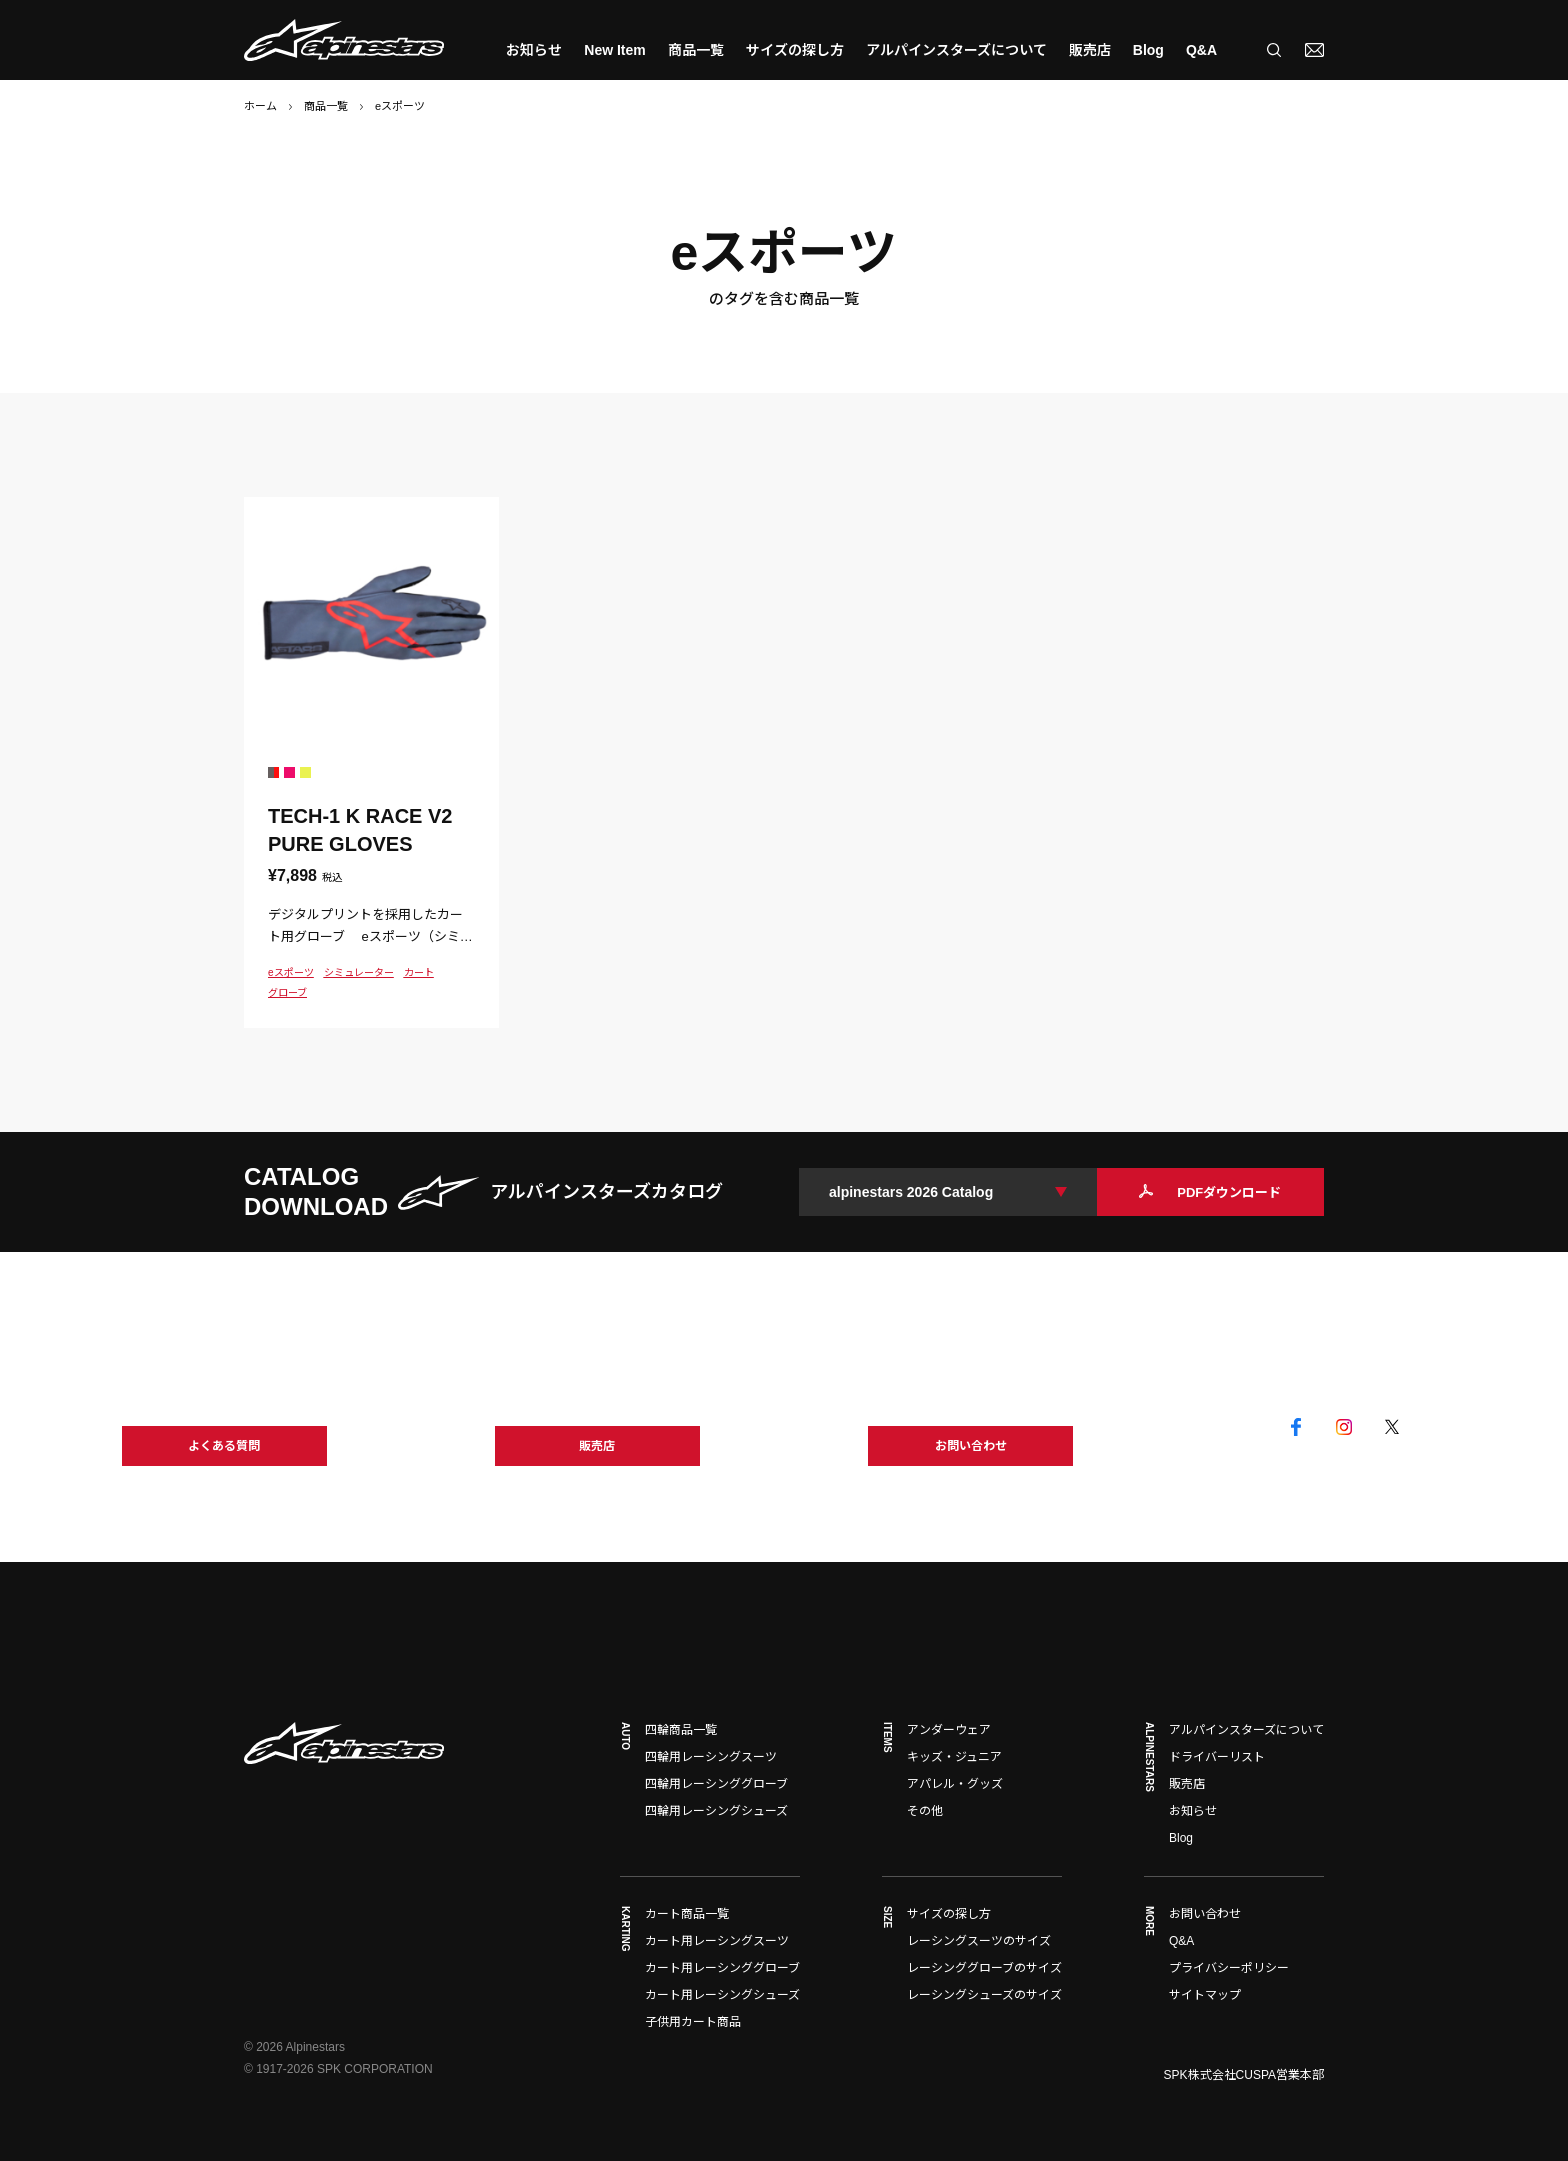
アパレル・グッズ (955, 1784)
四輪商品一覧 (681, 1730)
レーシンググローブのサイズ (984, 1968)
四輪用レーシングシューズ (716, 1811)
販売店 (1090, 50)
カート (419, 972)
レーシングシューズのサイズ (984, 1995)
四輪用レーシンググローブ (716, 1784)
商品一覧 (326, 106)
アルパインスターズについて (956, 50)
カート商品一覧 (687, 1914)
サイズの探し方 (795, 50)
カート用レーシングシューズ (722, 1995)
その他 (925, 1811)
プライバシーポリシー (1229, 1968)
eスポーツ (291, 972)
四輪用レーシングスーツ (711, 1757)
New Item (614, 50)
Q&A (1201, 50)
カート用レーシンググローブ (722, 1968)
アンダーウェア (949, 1730)
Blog (1148, 50)
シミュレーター (359, 972)
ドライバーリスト (1217, 1757)
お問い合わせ (1205, 1914)
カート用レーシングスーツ (717, 1941)
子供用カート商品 (693, 2022)
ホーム (260, 106)
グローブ (287, 992)
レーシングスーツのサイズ (979, 1941)
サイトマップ (1205, 1995)
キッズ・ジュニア (954, 1757)
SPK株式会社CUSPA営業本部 (1244, 2075)
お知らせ (534, 50)
